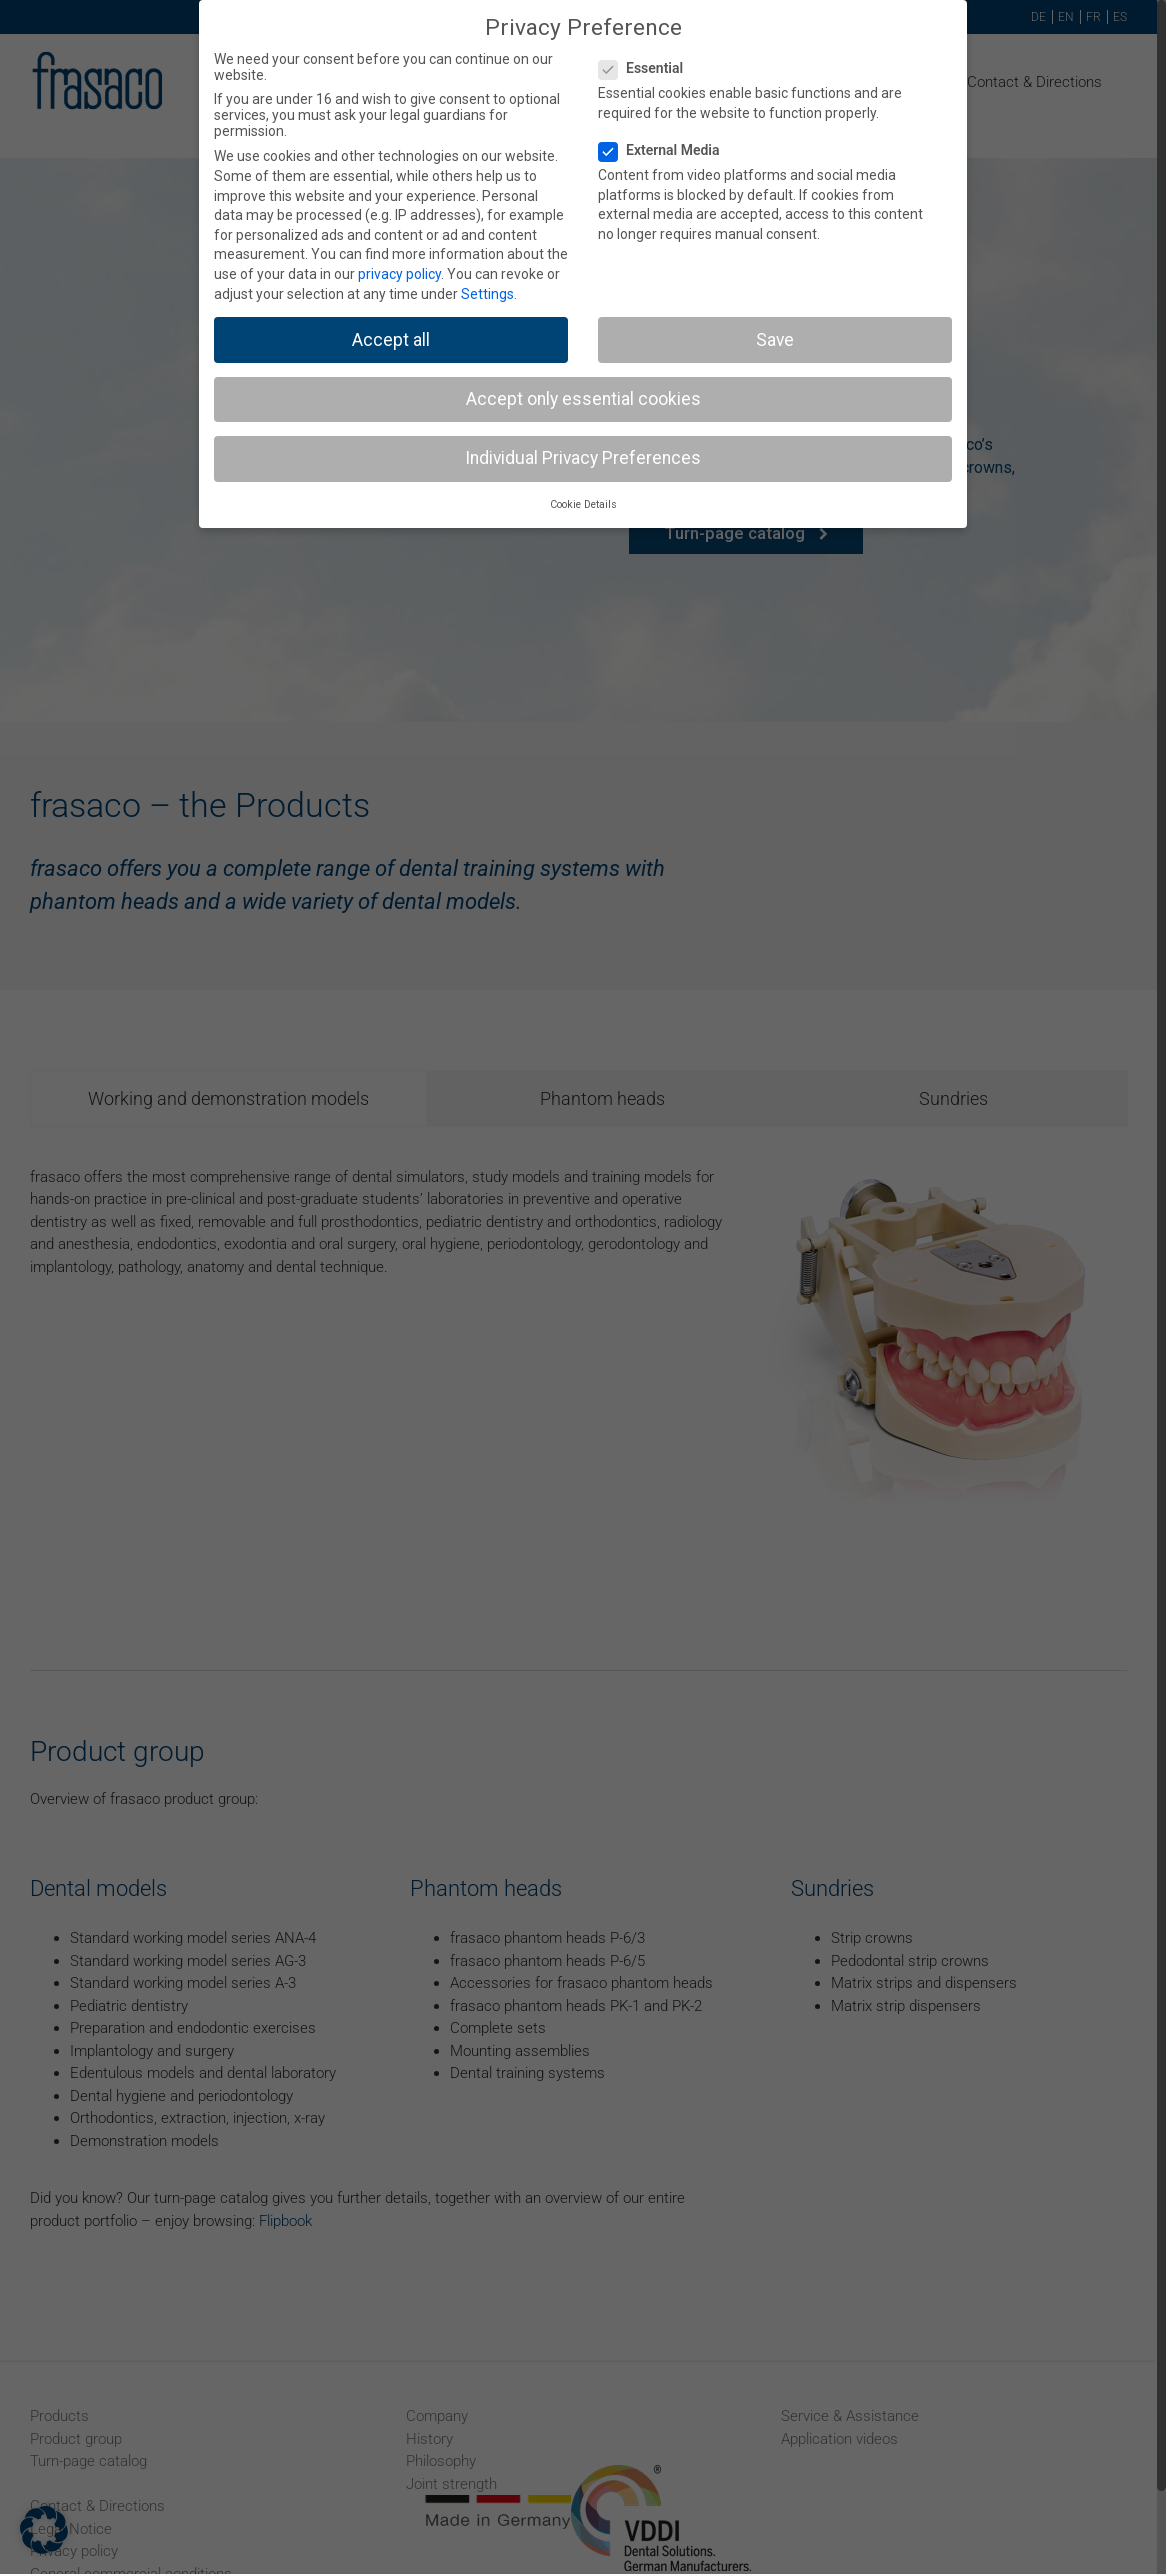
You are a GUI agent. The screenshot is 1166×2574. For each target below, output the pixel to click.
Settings (487, 294)
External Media (667, 150)
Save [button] (775, 340)
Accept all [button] (391, 340)
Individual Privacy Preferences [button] (583, 458)
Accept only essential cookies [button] (583, 399)
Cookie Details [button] (583, 504)
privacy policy (399, 274)
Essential (649, 68)
